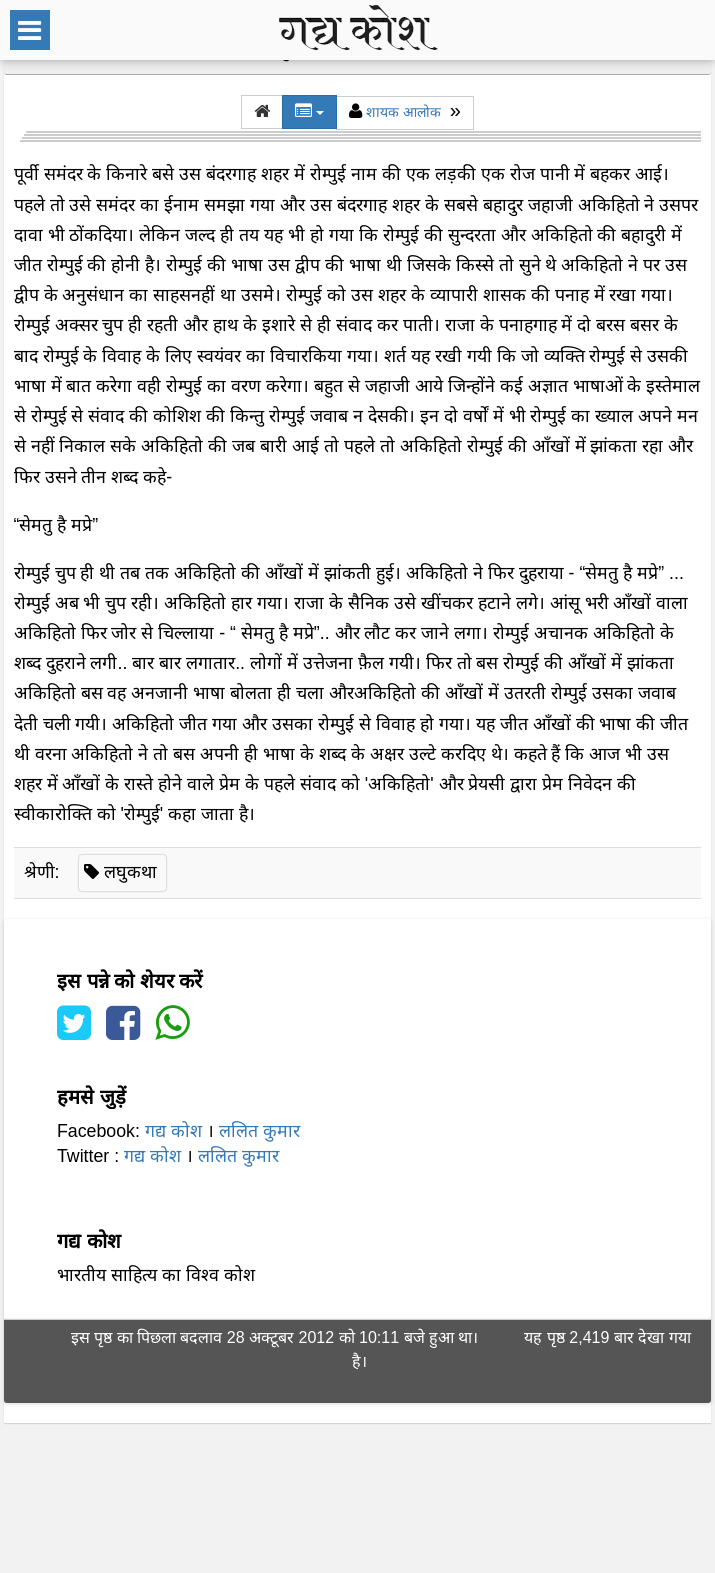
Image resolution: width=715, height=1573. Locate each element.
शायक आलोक (403, 112)
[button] (262, 112)
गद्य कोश (173, 1131)
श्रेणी (39, 872)
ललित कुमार (259, 1131)
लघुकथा (130, 872)
